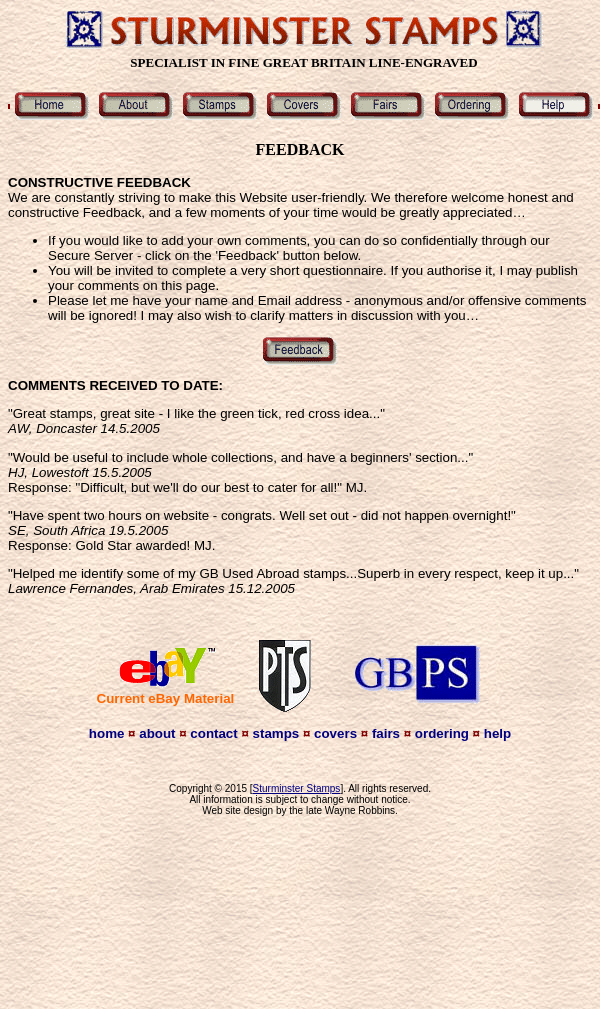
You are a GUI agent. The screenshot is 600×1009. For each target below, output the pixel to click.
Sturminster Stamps (297, 788)
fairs (386, 733)
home (107, 733)
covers (335, 733)
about (157, 733)
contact (213, 733)
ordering (442, 733)
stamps (276, 733)
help (497, 733)
